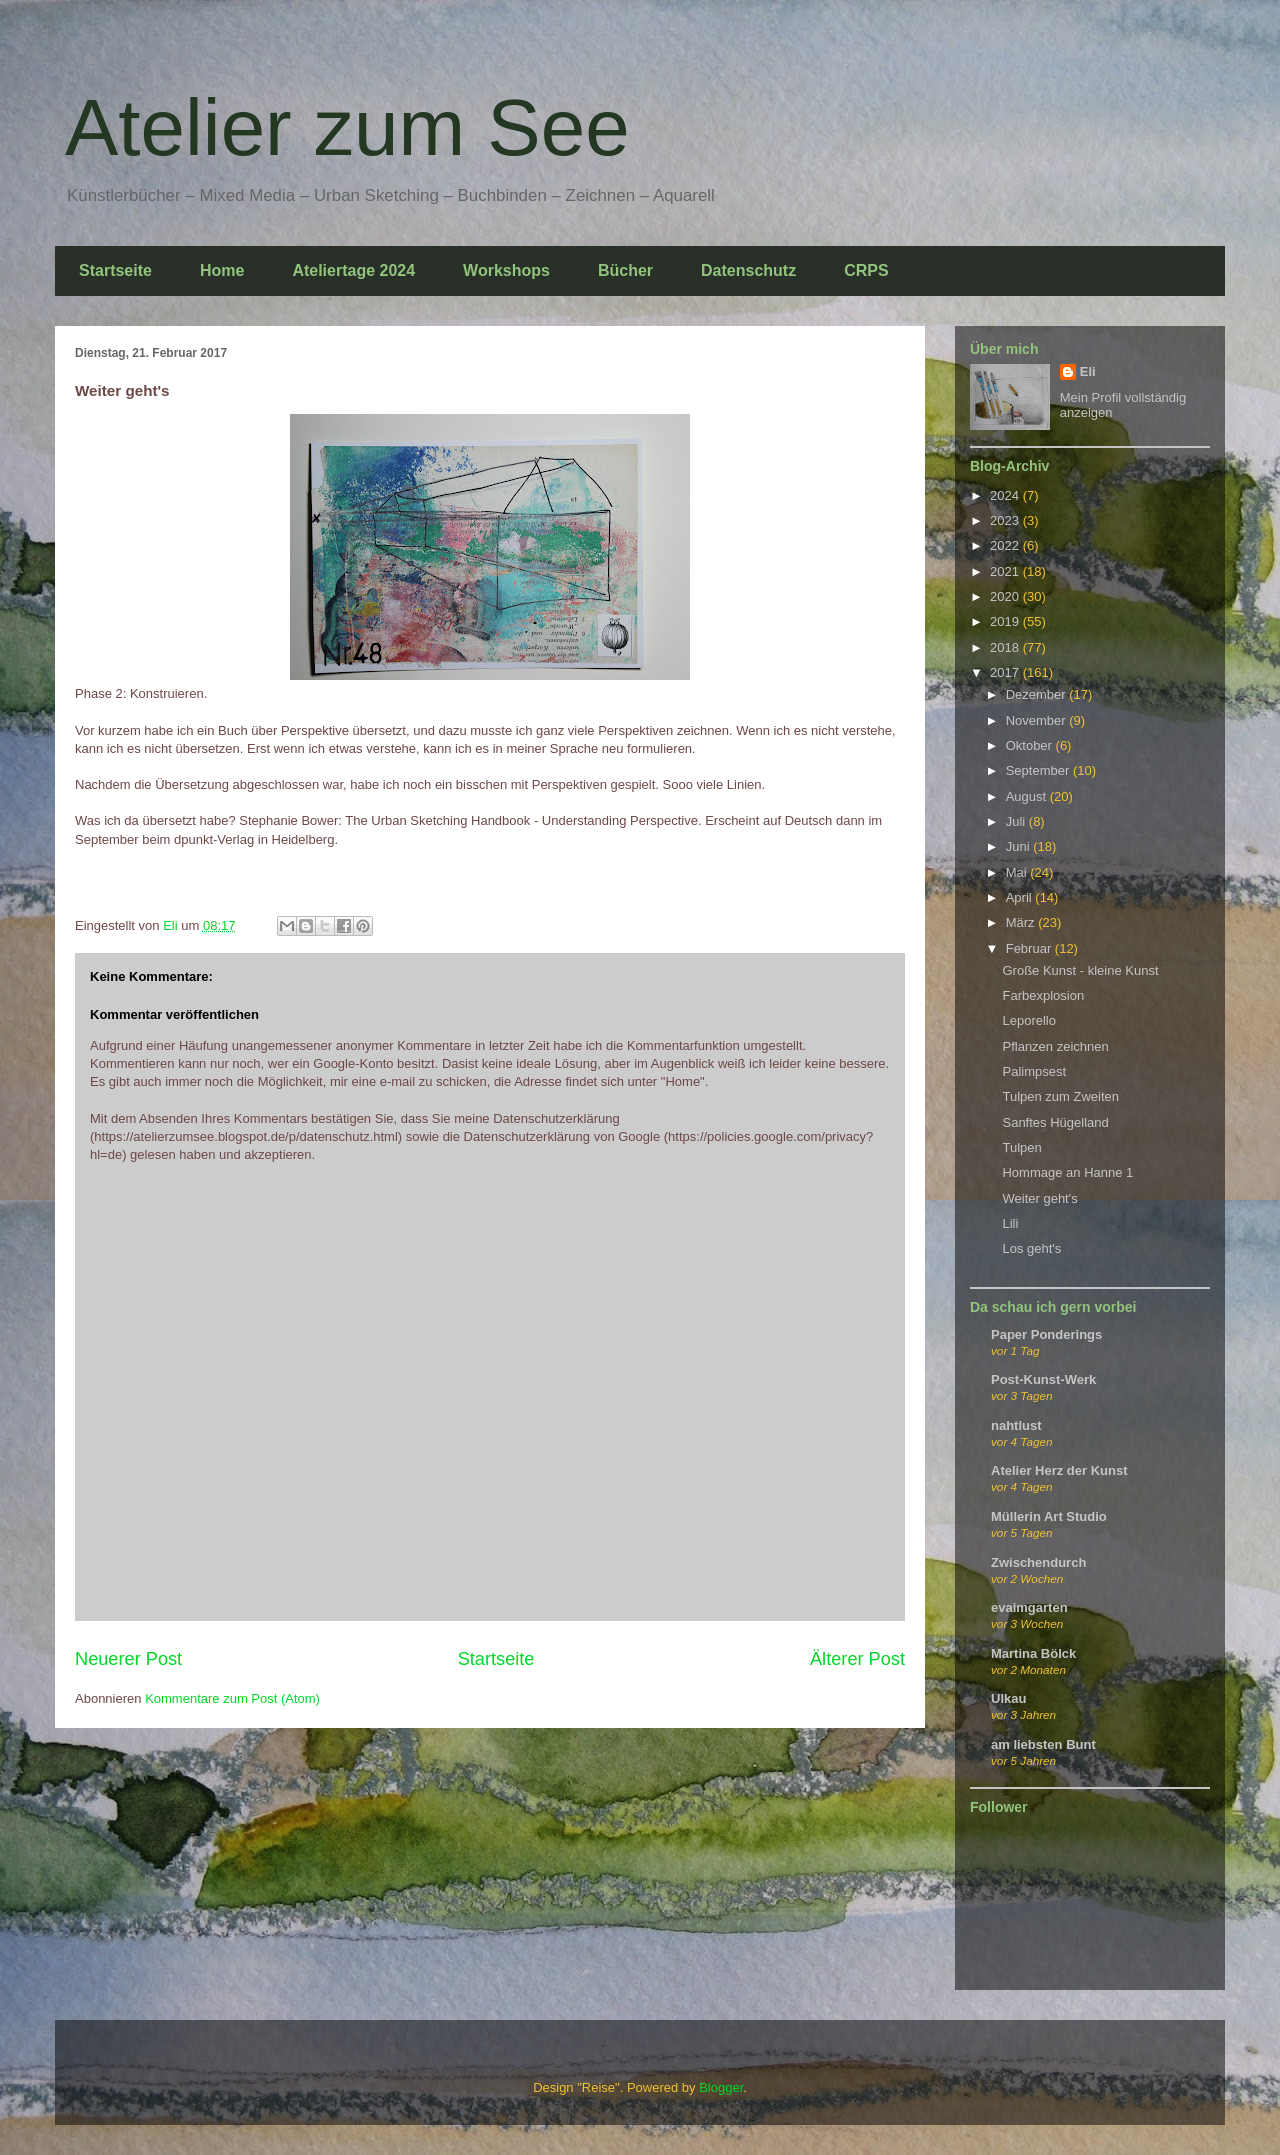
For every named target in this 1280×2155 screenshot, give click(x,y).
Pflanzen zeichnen (1055, 1046)
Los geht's (1031, 1248)
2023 (1006, 520)
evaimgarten (1029, 1607)
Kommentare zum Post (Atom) (232, 1698)
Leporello (1029, 1020)
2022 (1006, 545)
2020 (1006, 596)
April (1021, 897)
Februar (1030, 948)
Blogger (721, 2087)
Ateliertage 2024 (353, 270)
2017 (1006, 672)
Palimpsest (1034, 1071)
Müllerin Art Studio (1049, 1516)
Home (222, 270)
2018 (1006, 647)
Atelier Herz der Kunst (1059, 1470)
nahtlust (1016, 1425)
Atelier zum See (347, 127)
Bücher (625, 270)
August (1028, 796)
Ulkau (1008, 1698)
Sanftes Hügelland (1055, 1122)
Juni (1019, 846)
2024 (1006, 495)
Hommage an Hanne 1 (1067, 1172)
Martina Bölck (1033, 1653)
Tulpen (1021, 1147)
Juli (1017, 821)
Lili (1010, 1223)
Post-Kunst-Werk (1043, 1379)
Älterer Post (857, 1659)
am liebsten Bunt (1043, 1744)
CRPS (866, 270)
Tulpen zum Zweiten (1060, 1096)
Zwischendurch (1038, 1562)
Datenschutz (748, 270)
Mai (1018, 872)
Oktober (1031, 745)
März (1022, 922)
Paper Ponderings (1046, 1334)
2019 (1006, 621)
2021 (1006, 571)
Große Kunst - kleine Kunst (1080, 970)
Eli (1088, 371)
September (1039, 770)
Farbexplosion (1043, 995)
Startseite (115, 270)
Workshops (506, 270)
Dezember (1038, 694)
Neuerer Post (128, 1659)
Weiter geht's (1039, 1198)
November (1038, 720)
